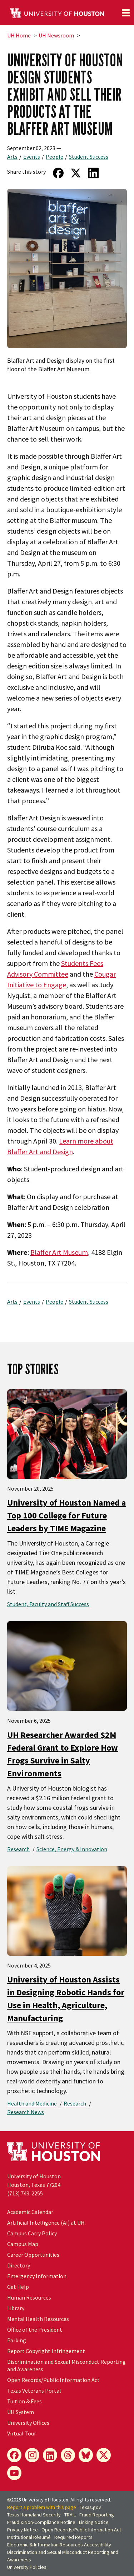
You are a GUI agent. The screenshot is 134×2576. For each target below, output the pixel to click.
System (20, 2411)
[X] (103, 2455)
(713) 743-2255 (25, 2193)
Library (15, 2308)
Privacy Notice (22, 2529)
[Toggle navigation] (126, 13)
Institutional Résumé (29, 2537)
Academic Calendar (30, 2211)
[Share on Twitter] (75, 173)
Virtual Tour (21, 2433)
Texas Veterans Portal (34, 2390)
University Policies (26, 2567)
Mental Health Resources (38, 2318)
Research (18, 1849)
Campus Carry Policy (32, 2233)
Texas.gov (90, 2507)
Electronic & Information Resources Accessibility (59, 2544)
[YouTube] (14, 2473)
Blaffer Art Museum (59, 1252)
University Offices (28, 2422)
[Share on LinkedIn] (93, 173)
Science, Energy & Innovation (71, 1849)
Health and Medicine (32, 2103)
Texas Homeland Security (34, 2514)
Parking (16, 2340)
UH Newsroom (56, 35)
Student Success (88, 156)
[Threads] (68, 2455)
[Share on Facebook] (58, 173)
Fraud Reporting (96, 2514)
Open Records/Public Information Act (53, 2379)
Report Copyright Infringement (46, 2350)
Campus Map (22, 2243)
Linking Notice (94, 2522)
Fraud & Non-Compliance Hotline (41, 2522)
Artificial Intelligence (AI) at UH (46, 2222)
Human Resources (29, 2297)
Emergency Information (36, 2276)
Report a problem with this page (41, 2507)
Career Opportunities (33, 2254)
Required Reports (73, 2537)
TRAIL (70, 2514)
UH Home (19, 35)
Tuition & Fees (24, 2401)
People (54, 156)
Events (31, 156)
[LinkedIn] (50, 2455)
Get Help (18, 2286)
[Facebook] (14, 2455)
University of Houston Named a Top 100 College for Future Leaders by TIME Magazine (66, 1515)
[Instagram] (32, 2455)
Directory (18, 2265)
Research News (25, 2112)
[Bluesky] (86, 2455)
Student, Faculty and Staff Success (48, 1604)
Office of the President (34, 2329)
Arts (12, 156)
